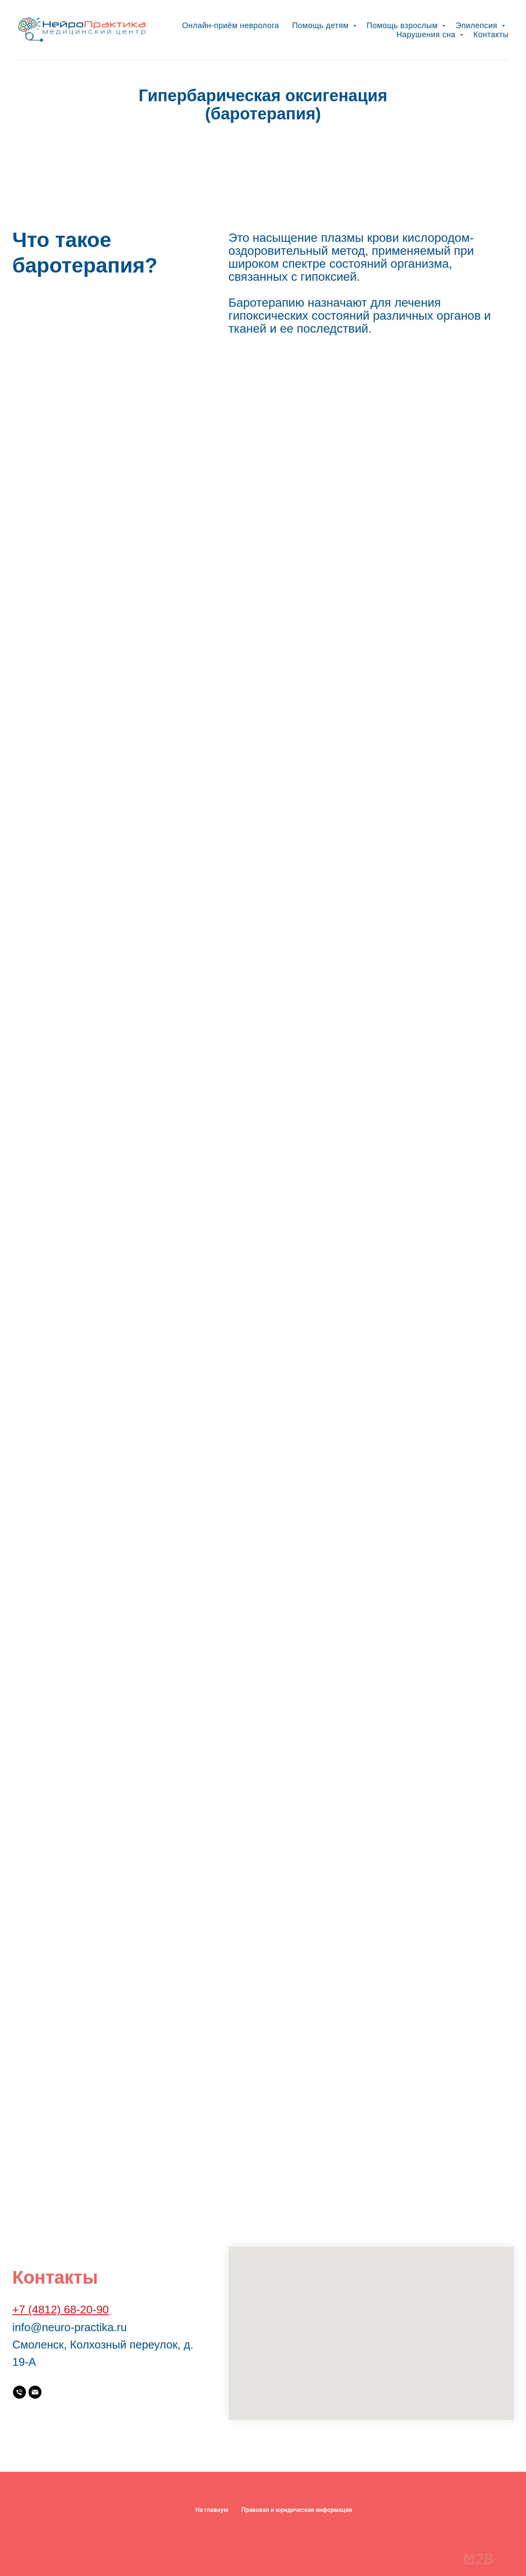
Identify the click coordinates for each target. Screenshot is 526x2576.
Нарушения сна (427, 34)
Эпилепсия (478, 25)
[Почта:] (35, 2392)
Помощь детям (321, 25)
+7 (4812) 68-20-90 (61, 2309)
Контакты (491, 34)
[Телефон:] (19, 2392)
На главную (211, 2509)
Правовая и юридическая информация (296, 2509)
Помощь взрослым (403, 25)
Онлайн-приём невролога (230, 25)
